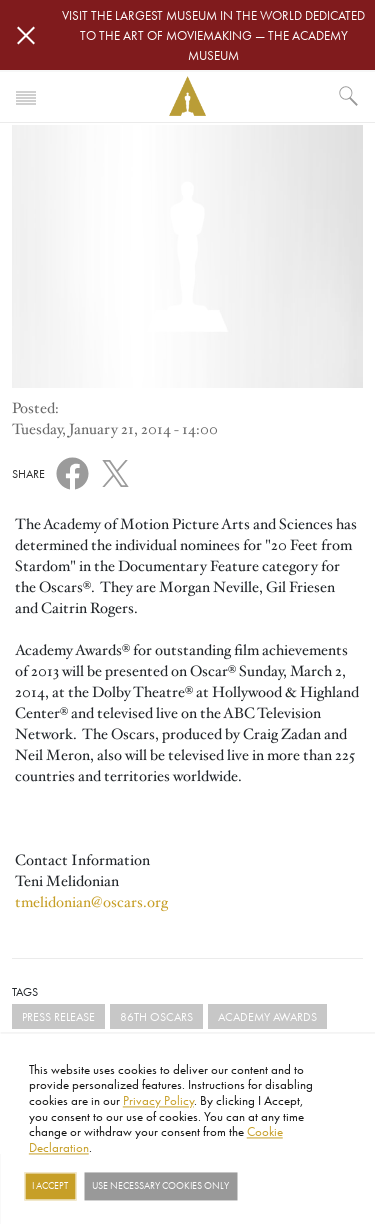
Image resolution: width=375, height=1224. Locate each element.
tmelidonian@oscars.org (91, 902)
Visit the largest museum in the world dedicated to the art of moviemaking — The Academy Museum (213, 35)
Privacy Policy (158, 1100)
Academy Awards (267, 1016)
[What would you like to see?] (349, 96)
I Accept (50, 1186)
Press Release (58, 1016)
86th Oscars (156, 1016)
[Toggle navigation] (26, 96)
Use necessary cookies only (160, 1186)
